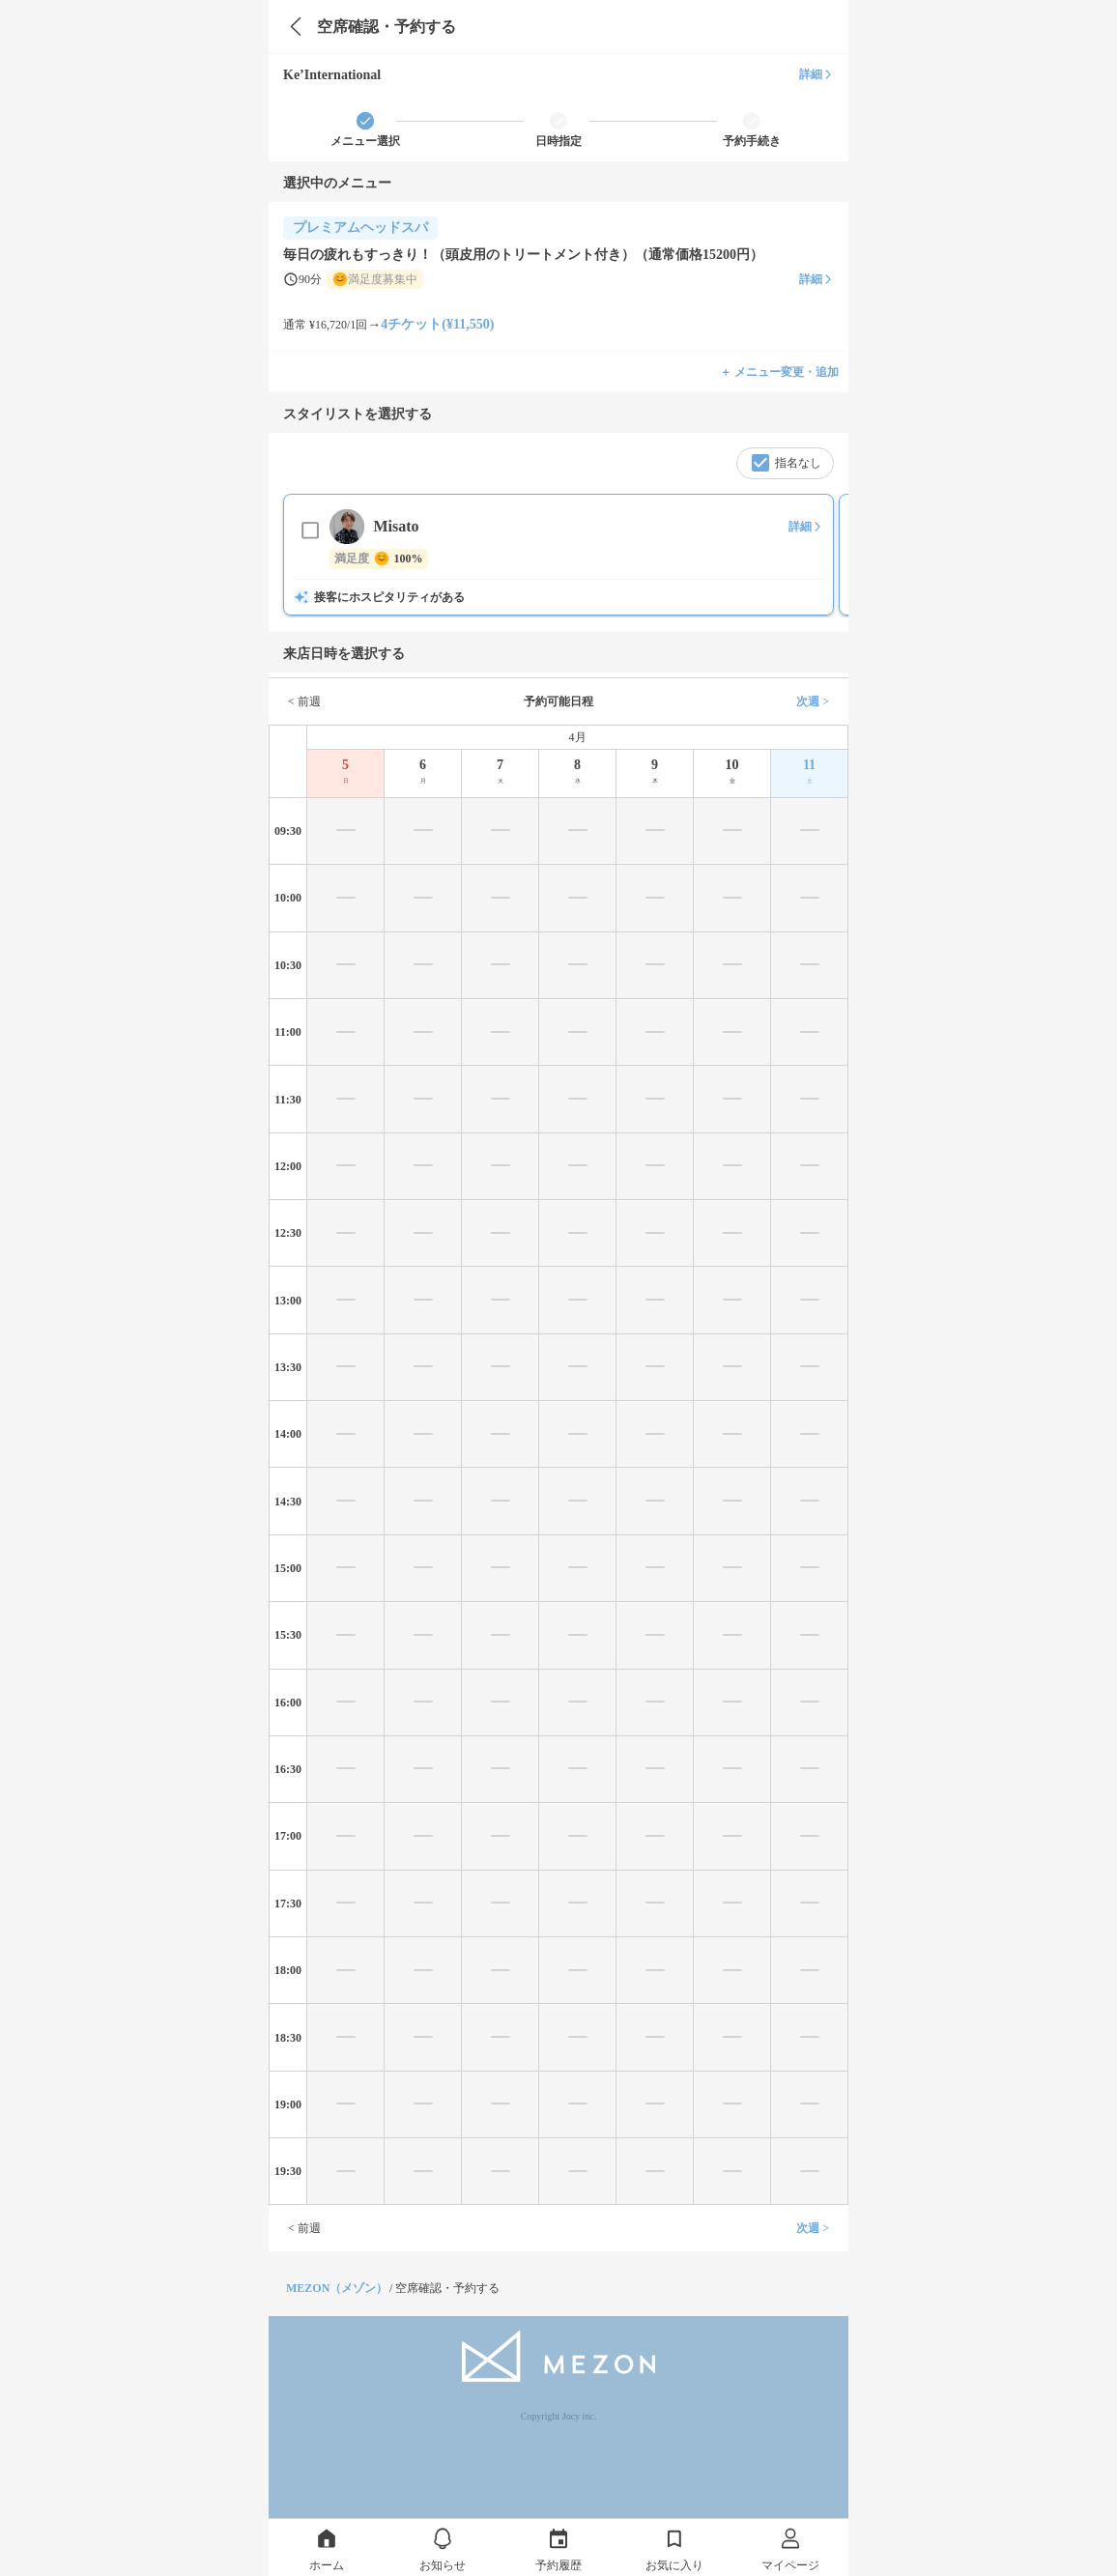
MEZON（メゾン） (336, 2288)
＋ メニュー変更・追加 (779, 372)
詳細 (816, 74)
